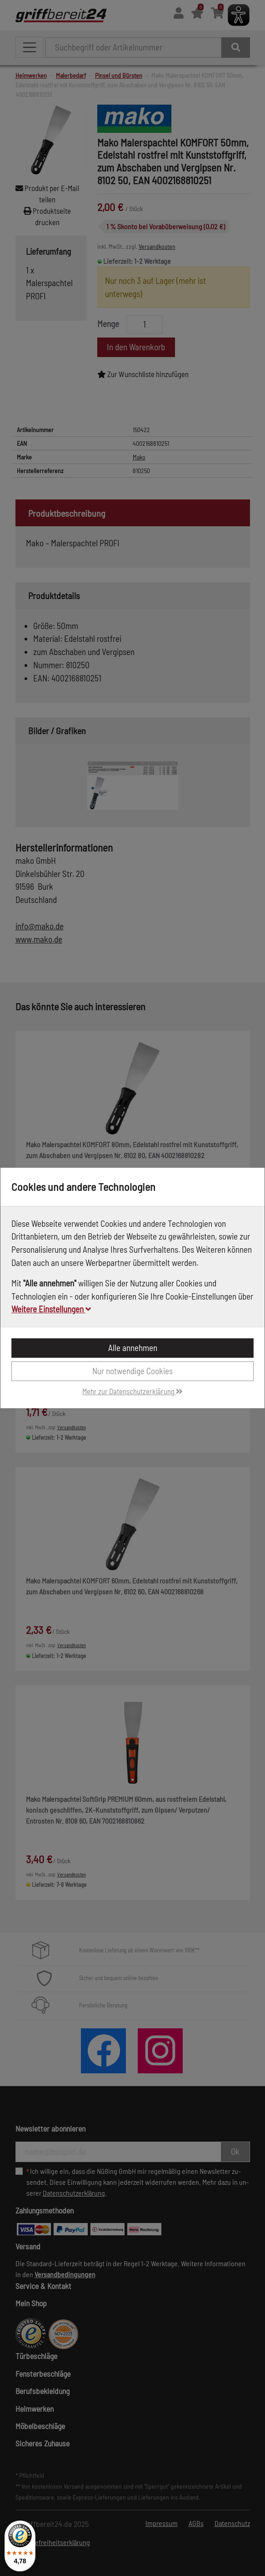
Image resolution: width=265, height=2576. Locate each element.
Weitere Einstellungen (51, 1309)
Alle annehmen (132, 1347)
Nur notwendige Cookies (132, 1371)
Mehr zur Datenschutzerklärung (132, 1391)
